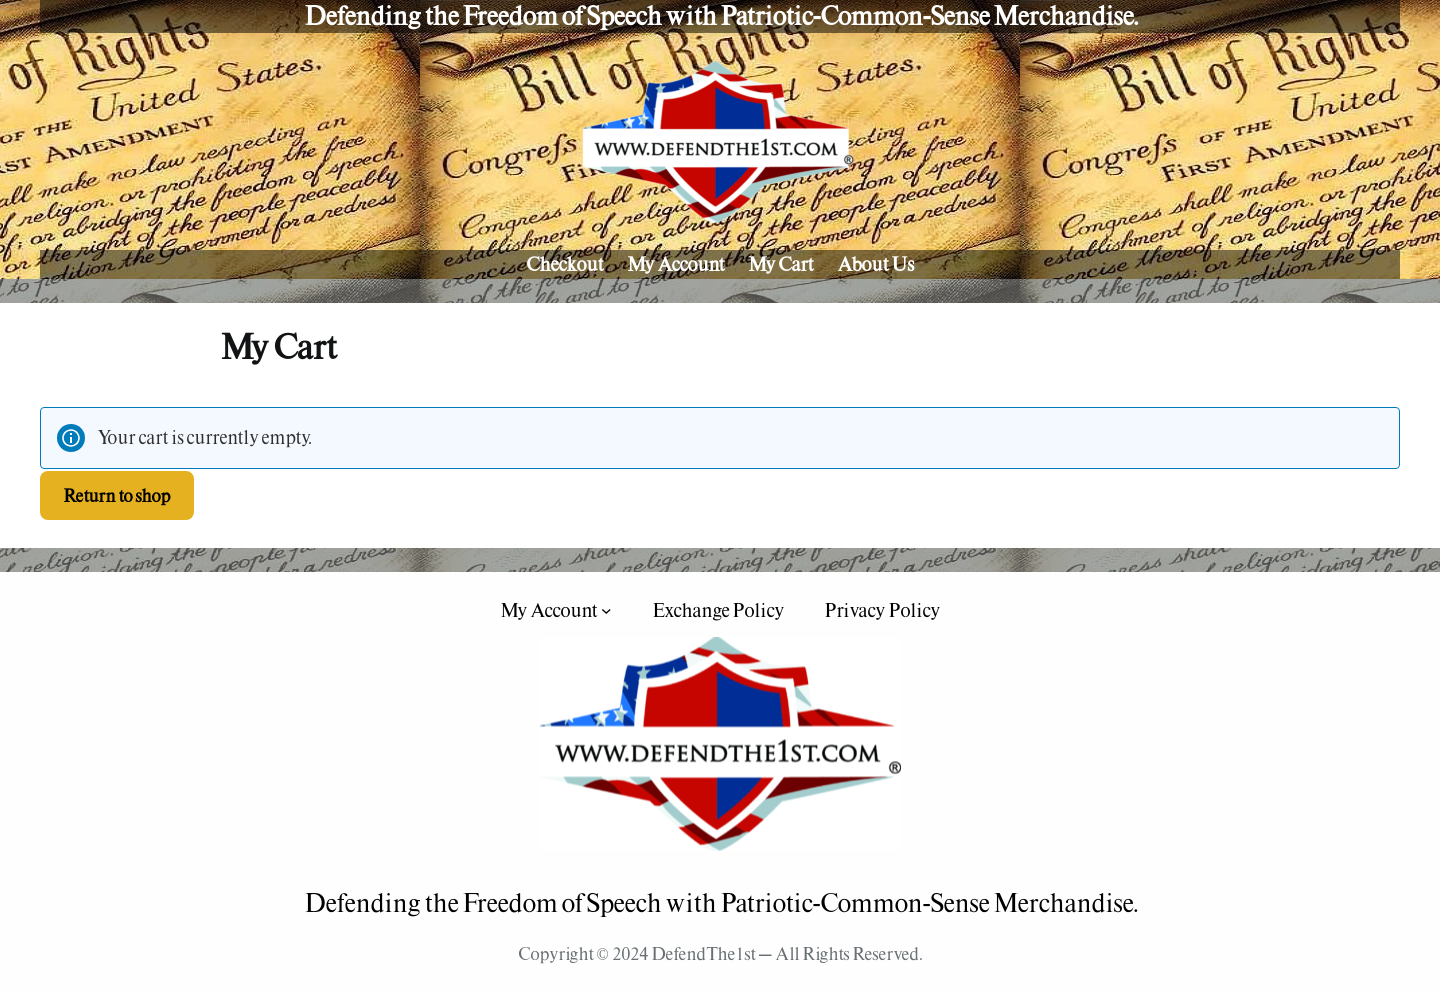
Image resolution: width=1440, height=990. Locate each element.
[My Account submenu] (606, 610)
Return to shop (116, 495)
